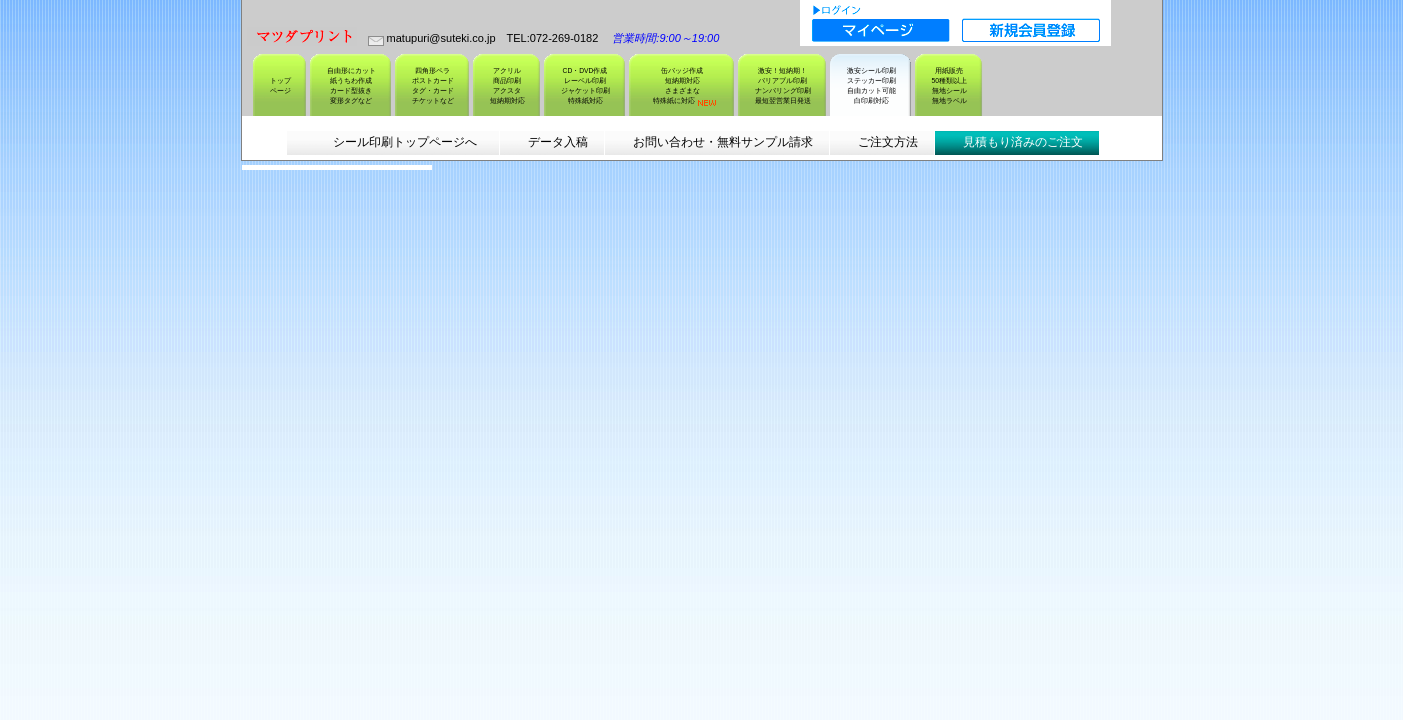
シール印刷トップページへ (404, 142)
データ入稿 (558, 142)
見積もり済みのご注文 (1023, 142)
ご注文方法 (888, 142)
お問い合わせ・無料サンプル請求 (723, 142)
